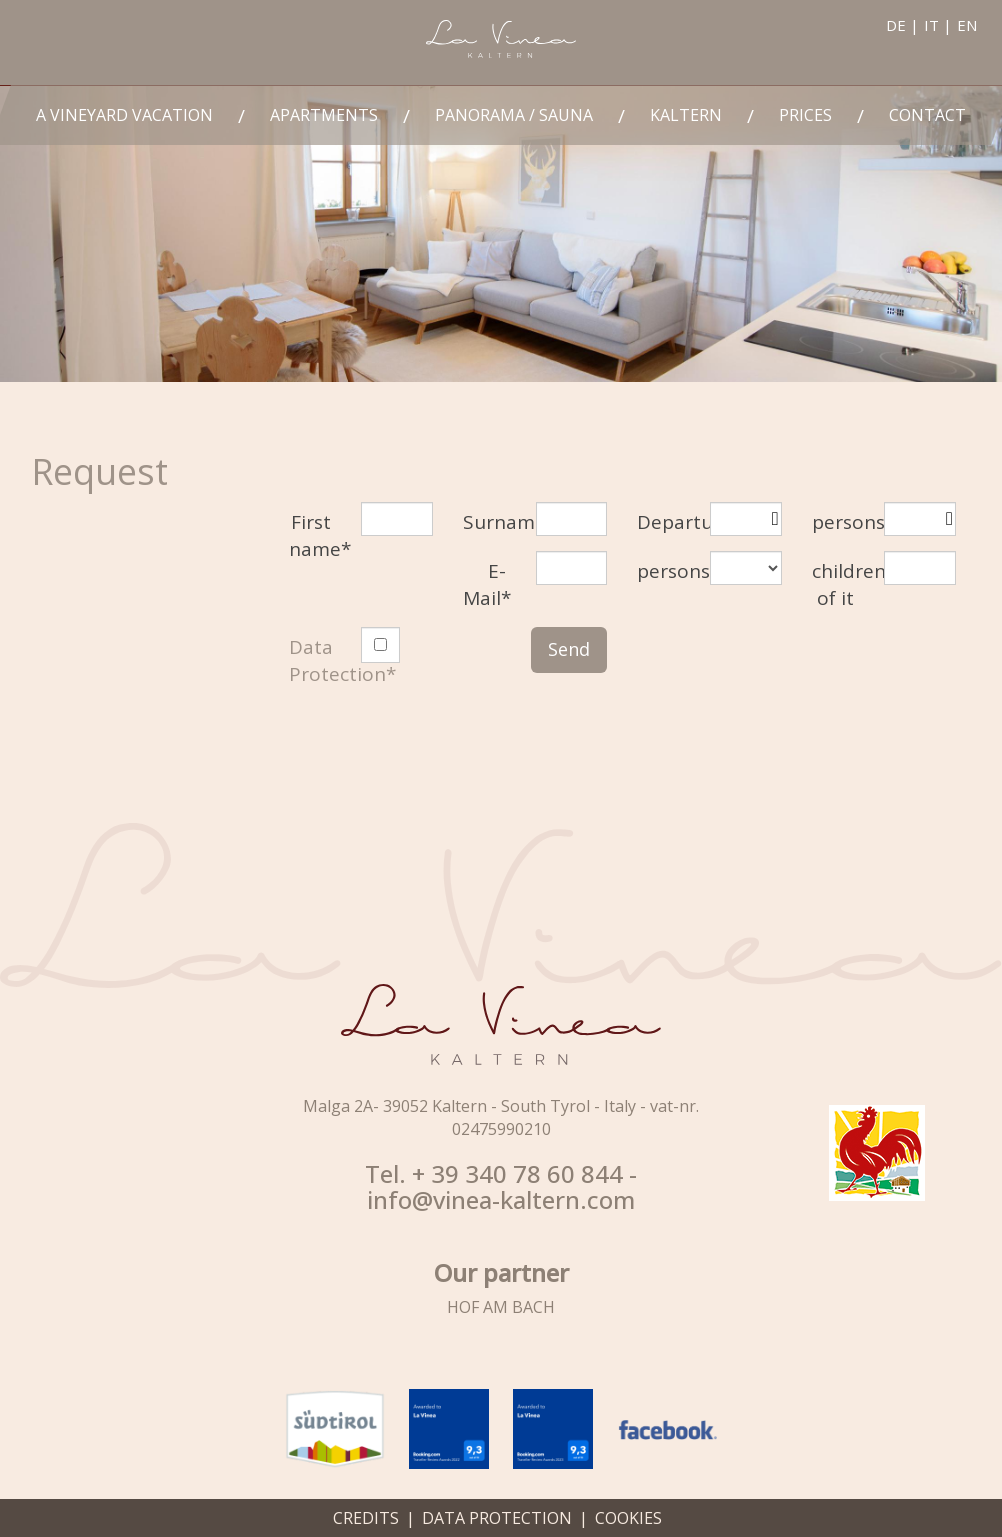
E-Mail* (487, 584)
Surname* (492, 522)
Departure (666, 522)
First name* (318, 535)
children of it (841, 584)
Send (569, 649)
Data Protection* (342, 660)
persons (841, 522)
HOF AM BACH (501, 1307)
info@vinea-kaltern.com (501, 1200)
